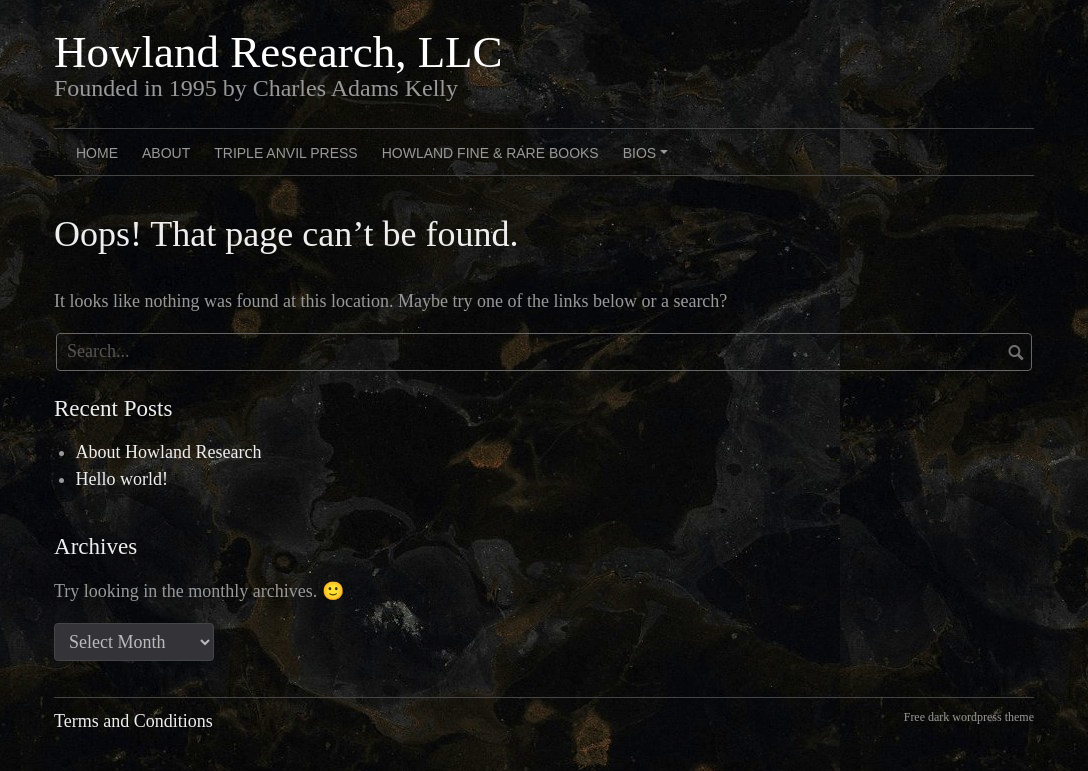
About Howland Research (169, 452)
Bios (648, 160)
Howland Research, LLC (278, 52)
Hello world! (122, 479)
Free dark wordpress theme (969, 717)
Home (97, 153)
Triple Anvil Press (285, 153)
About (166, 153)
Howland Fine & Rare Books (490, 153)
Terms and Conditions (133, 721)
